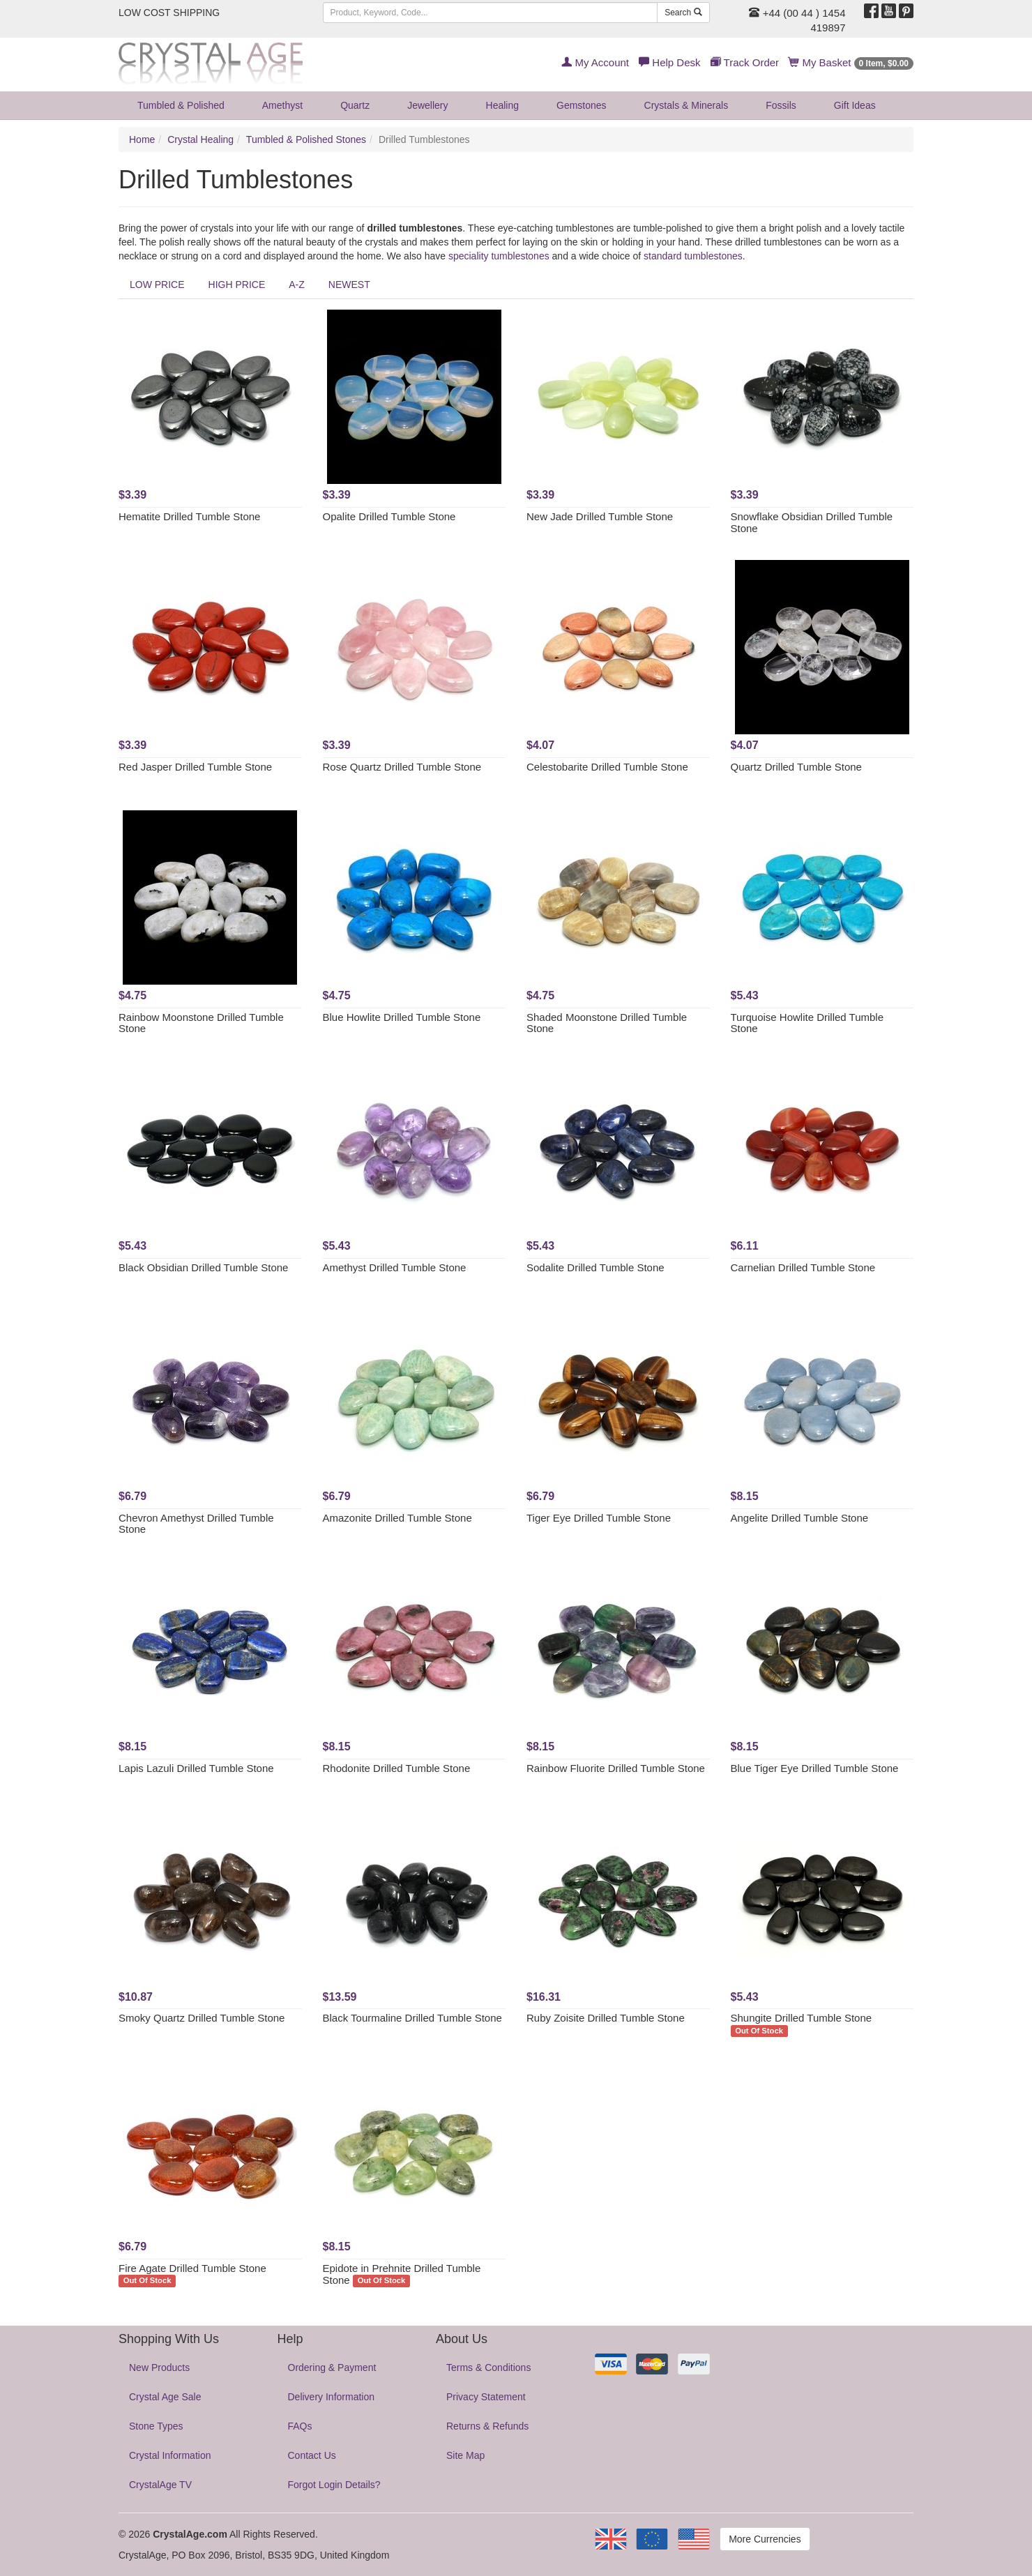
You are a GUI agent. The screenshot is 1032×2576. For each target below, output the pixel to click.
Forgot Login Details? (334, 2484)
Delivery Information (331, 2396)
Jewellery (427, 105)
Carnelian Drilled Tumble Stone (803, 1267)
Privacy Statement (486, 2396)
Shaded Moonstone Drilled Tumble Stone (606, 1023)
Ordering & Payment (332, 2367)
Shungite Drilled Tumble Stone (801, 2018)
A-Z (297, 284)
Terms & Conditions (488, 2367)
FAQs (300, 2426)
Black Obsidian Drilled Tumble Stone (203, 1267)
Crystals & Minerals (686, 105)
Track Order (745, 62)
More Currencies (764, 2539)
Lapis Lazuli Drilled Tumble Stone (196, 1768)
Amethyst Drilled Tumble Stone (394, 1267)
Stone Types (156, 2426)
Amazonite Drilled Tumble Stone (397, 1518)
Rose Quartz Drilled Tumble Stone (402, 767)
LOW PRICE (157, 284)
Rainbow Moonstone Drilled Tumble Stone (201, 1023)
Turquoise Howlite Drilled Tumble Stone (807, 1023)
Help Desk (669, 62)
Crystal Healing (200, 139)
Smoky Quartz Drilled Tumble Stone (201, 2018)
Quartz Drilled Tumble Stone (796, 767)
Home (142, 139)
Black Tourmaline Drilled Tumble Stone (412, 2018)
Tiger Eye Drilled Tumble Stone (598, 1518)
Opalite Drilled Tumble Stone (389, 516)
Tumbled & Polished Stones (306, 139)
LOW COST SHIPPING (169, 12)
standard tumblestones (693, 256)
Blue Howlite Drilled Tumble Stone (402, 1017)
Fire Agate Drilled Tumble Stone (192, 2268)
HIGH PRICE (237, 284)
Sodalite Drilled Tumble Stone (595, 1267)
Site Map (465, 2455)
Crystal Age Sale (165, 2396)
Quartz (355, 105)
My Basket (851, 62)
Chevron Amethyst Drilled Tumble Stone (196, 1524)
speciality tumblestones (498, 256)
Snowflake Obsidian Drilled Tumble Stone (812, 522)
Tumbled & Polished (181, 105)
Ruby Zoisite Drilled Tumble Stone (605, 2018)
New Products (159, 2367)
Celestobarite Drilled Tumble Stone (607, 767)
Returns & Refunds (487, 2426)
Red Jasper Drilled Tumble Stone (195, 767)
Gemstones (581, 105)
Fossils (781, 105)
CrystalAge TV (160, 2484)
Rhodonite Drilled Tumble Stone (397, 1768)
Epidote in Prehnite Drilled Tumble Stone (402, 2274)
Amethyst (282, 105)
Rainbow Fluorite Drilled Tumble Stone (615, 1768)
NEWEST (349, 284)
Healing (502, 105)
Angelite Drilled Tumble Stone (800, 1518)
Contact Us (312, 2455)
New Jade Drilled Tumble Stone (599, 516)
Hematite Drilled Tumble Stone (189, 516)
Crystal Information (170, 2455)
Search (683, 12)
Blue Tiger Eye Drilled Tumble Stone (815, 1768)
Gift (855, 105)
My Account (595, 62)
